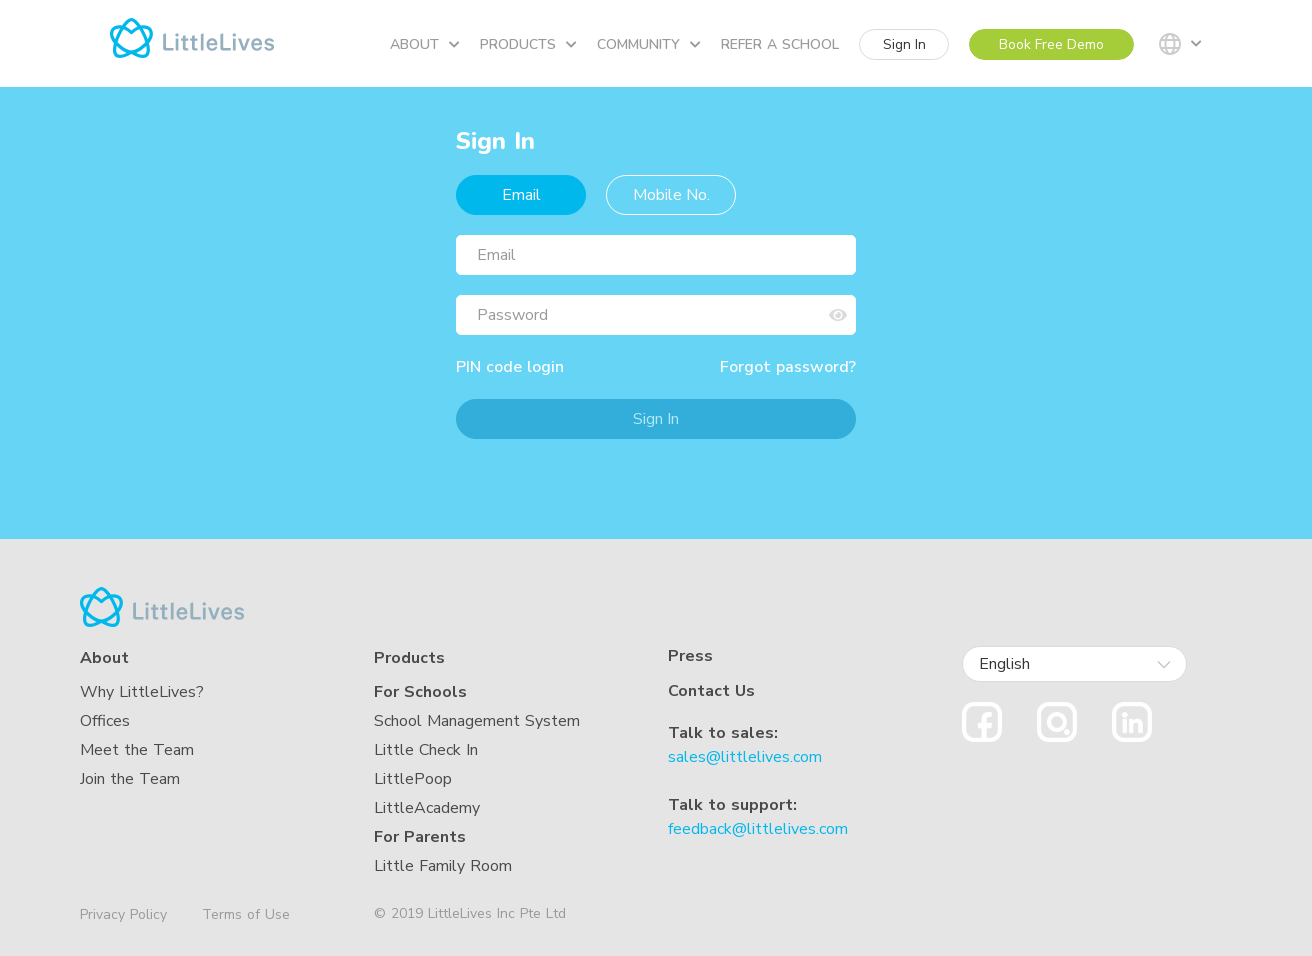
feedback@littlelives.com (758, 829)
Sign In (904, 44)
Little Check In (426, 750)
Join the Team (130, 779)
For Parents (420, 837)
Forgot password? (788, 367)
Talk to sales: (723, 733)
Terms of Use (246, 914)
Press (690, 656)
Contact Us (711, 691)
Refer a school (780, 44)
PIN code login (510, 367)
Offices (105, 721)
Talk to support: (732, 805)
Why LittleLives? (142, 692)
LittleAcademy (427, 808)
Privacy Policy (123, 915)
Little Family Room (443, 866)
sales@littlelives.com (745, 757)
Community (649, 44)
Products (528, 44)
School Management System (477, 721)
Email (521, 195)
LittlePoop (413, 779)
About (425, 44)
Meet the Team (137, 750)
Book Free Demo (1051, 44)
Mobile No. (671, 195)
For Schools (420, 692)
